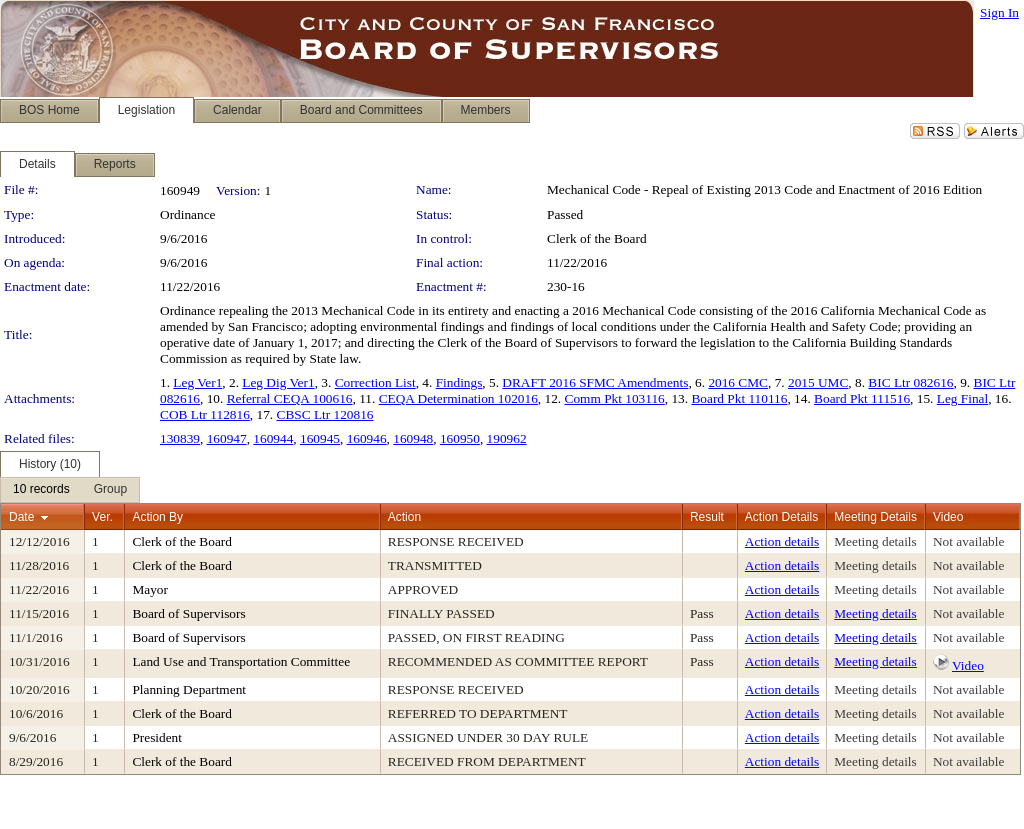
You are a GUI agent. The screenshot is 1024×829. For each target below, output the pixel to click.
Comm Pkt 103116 (615, 398)
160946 (367, 438)
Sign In (999, 12)
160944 (273, 438)
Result (707, 517)
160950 (460, 438)
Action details (782, 541)
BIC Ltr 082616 (910, 382)
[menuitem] (41, 490)
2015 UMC (818, 382)
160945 (320, 438)
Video (968, 665)
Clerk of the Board (597, 238)
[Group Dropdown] (110, 490)
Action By (157, 517)
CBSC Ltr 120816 (325, 414)
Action (404, 517)
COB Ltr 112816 (205, 414)
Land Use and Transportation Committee (241, 661)
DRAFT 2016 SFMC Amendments (595, 382)
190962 (507, 438)
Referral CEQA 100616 (290, 398)
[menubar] (70, 490)
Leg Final (962, 398)
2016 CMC (738, 382)
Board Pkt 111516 (862, 398)
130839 (180, 438)
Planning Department (189, 689)
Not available (968, 541)
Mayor (150, 589)
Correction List (375, 382)
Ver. (102, 517)
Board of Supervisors (188, 613)
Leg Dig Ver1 (278, 382)
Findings (459, 382)
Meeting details (875, 541)
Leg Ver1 (197, 382)
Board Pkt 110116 (739, 398)
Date (21, 517)
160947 (227, 438)
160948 (413, 438)
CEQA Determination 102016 (458, 398)
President (157, 737)
